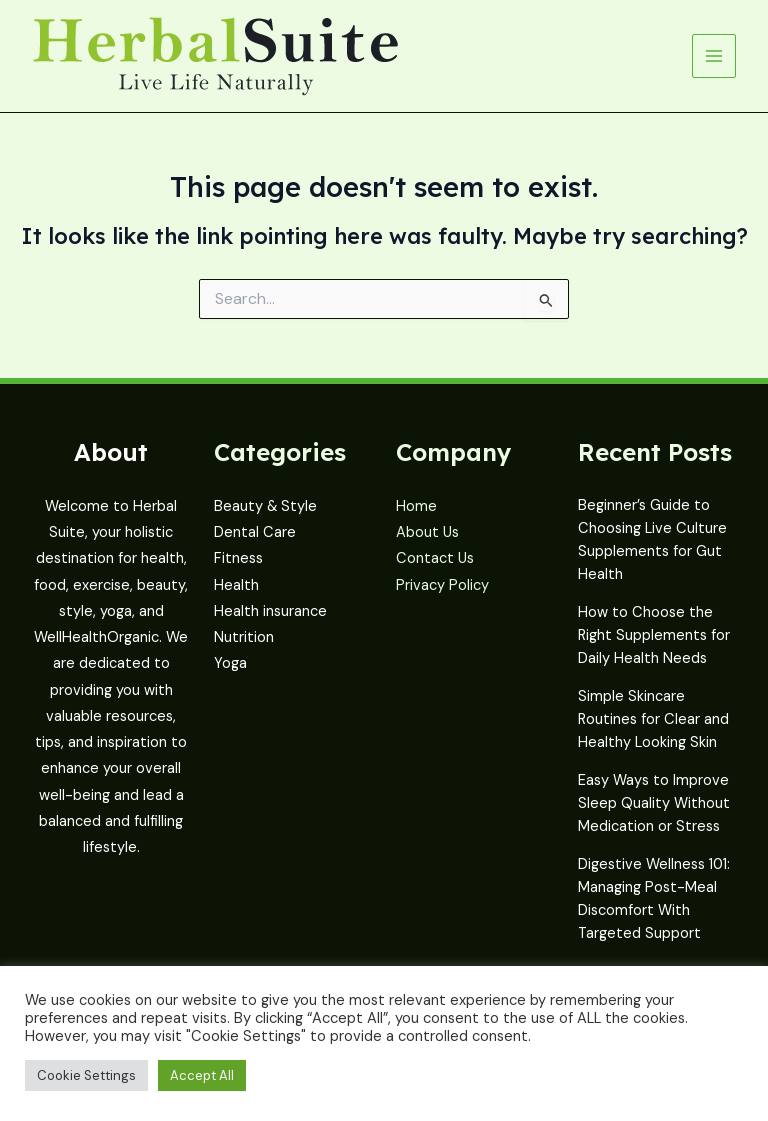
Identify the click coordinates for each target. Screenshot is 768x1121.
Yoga (230, 663)
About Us (427, 532)
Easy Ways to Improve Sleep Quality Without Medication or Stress (654, 803)
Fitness (238, 558)
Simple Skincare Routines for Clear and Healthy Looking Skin (653, 719)
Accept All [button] (202, 1075)
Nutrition (244, 637)
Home (416, 506)
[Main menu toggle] (714, 56)
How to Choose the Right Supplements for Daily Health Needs (654, 635)
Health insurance (270, 611)
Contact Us (435, 558)
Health (236, 585)
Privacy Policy (442, 585)
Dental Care (255, 532)
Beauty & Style (265, 506)
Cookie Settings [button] (86, 1075)
